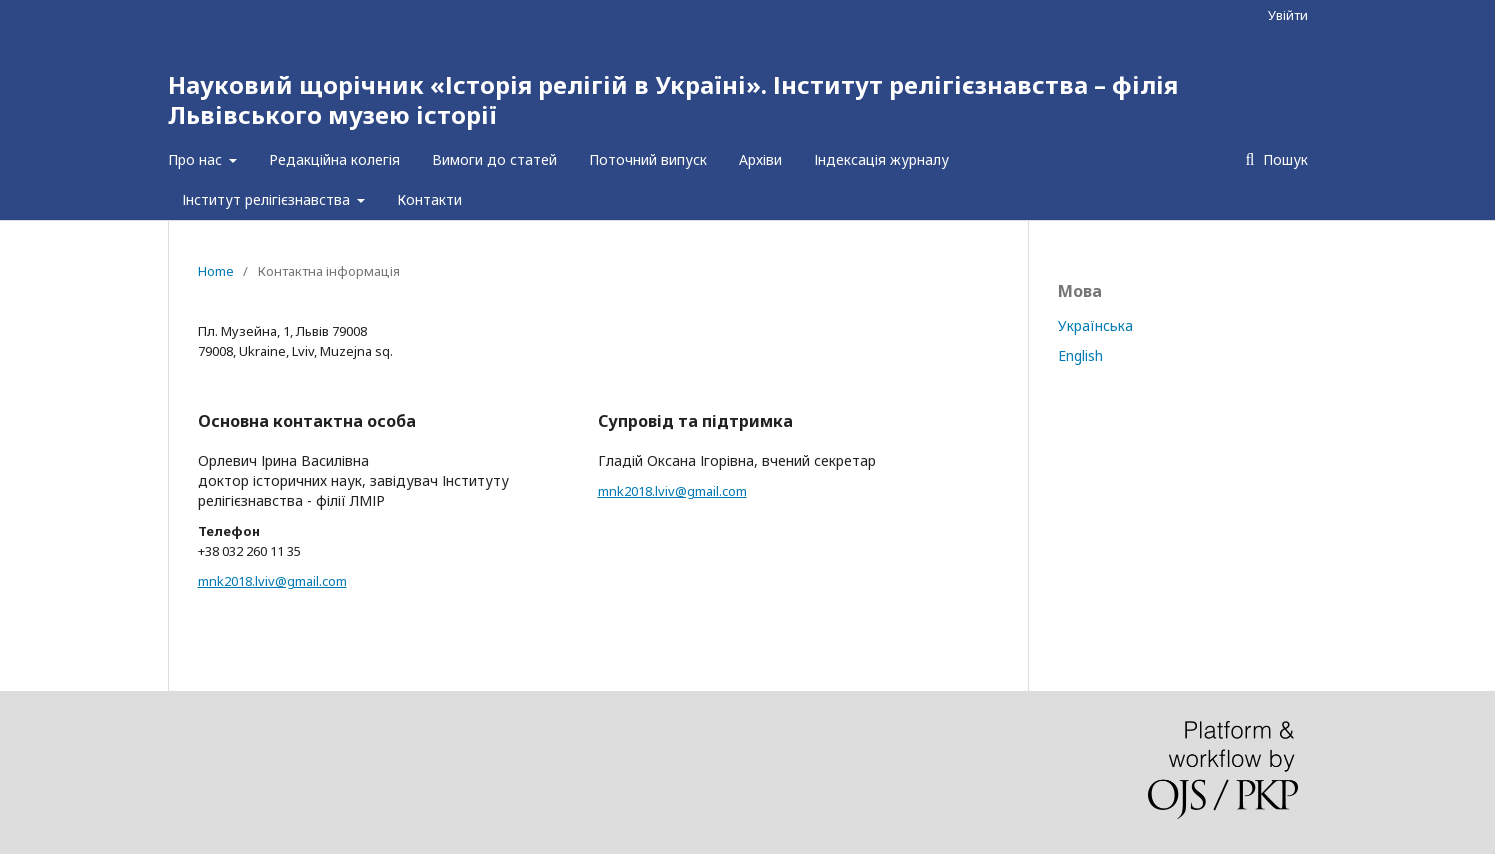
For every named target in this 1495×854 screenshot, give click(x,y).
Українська (1095, 325)
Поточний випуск (648, 159)
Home (216, 271)
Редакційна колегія (334, 159)
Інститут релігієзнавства (268, 199)
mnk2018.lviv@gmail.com (272, 581)
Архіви (760, 159)
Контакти (429, 199)
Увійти (1288, 15)
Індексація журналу (881, 159)
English (1080, 355)
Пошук (1283, 159)
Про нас (197, 159)
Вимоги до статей (494, 159)
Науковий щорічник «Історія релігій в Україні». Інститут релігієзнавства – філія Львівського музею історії (673, 99)
